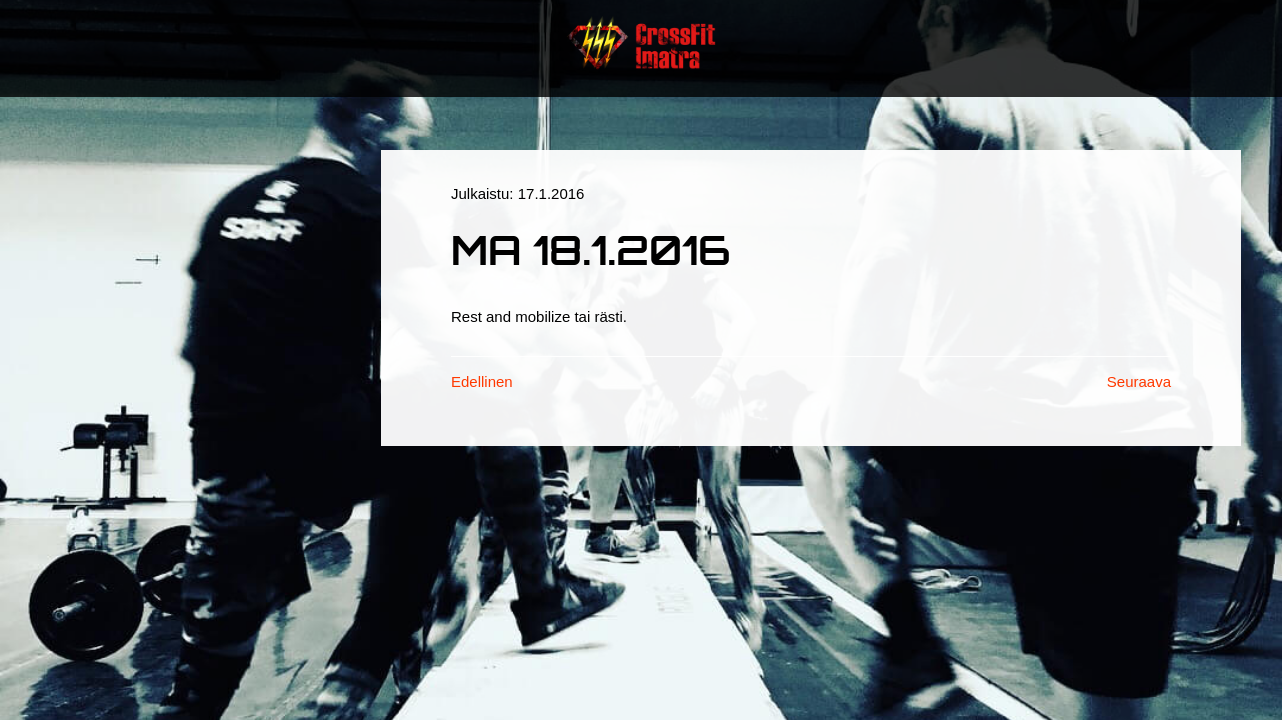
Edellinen (482, 381)
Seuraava (1139, 381)
